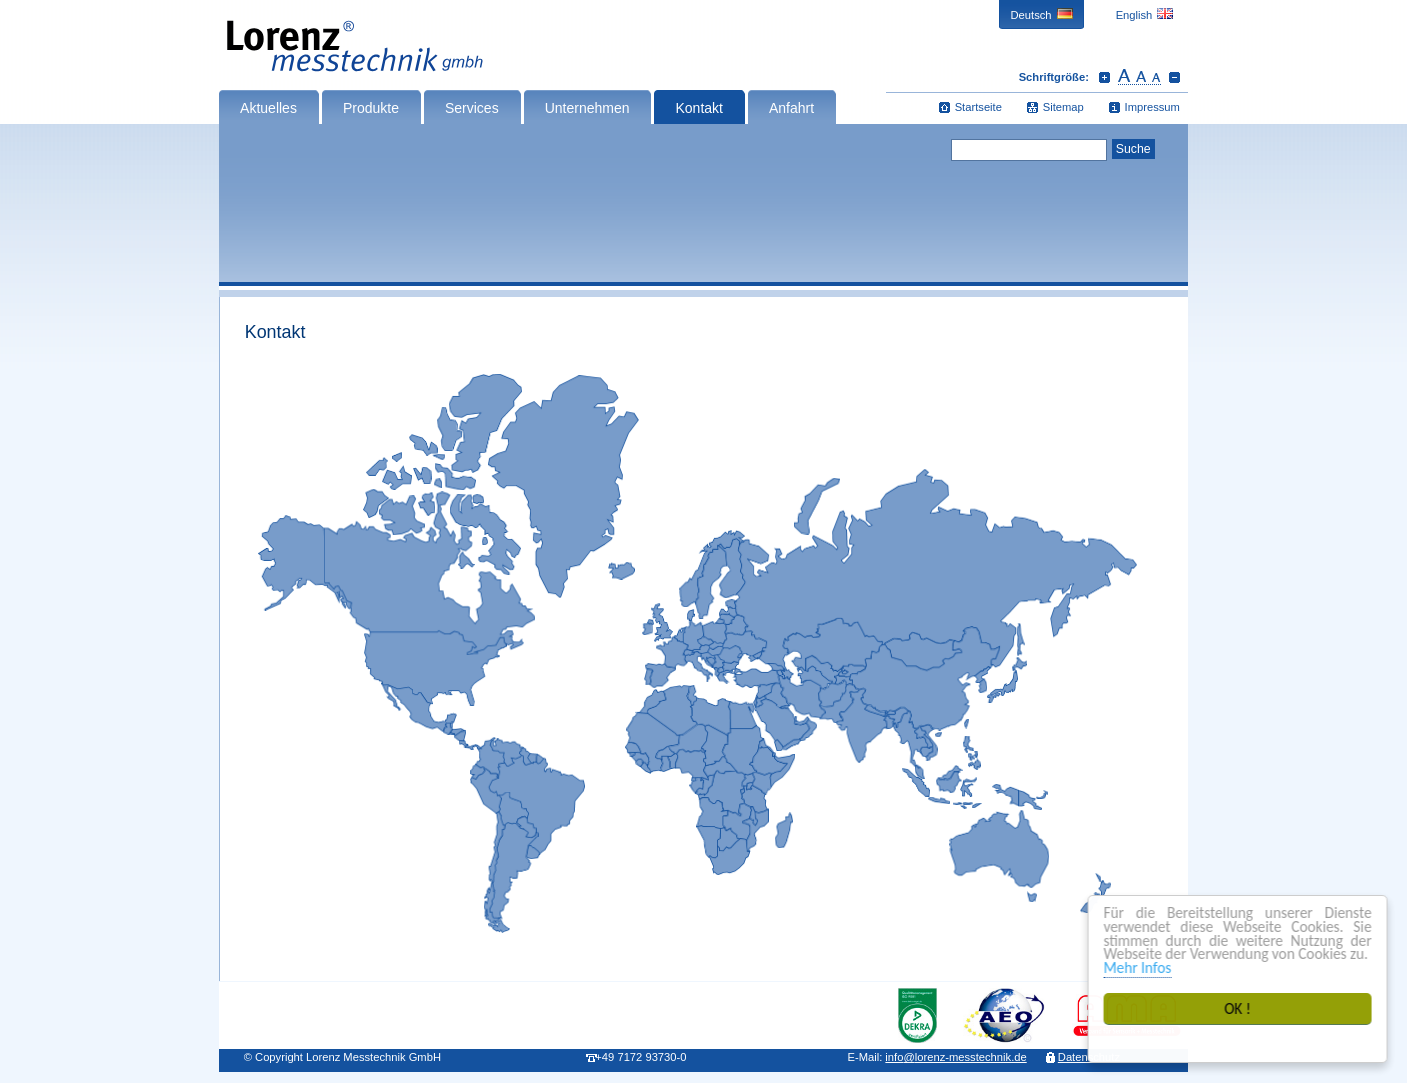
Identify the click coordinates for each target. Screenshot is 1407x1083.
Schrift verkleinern (1174, 77)
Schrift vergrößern (1104, 77)
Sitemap (1063, 107)
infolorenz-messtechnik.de (955, 1057)
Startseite (978, 107)
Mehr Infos (1139, 967)
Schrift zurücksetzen (1139, 77)
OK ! (1238, 1008)
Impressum (1152, 107)
